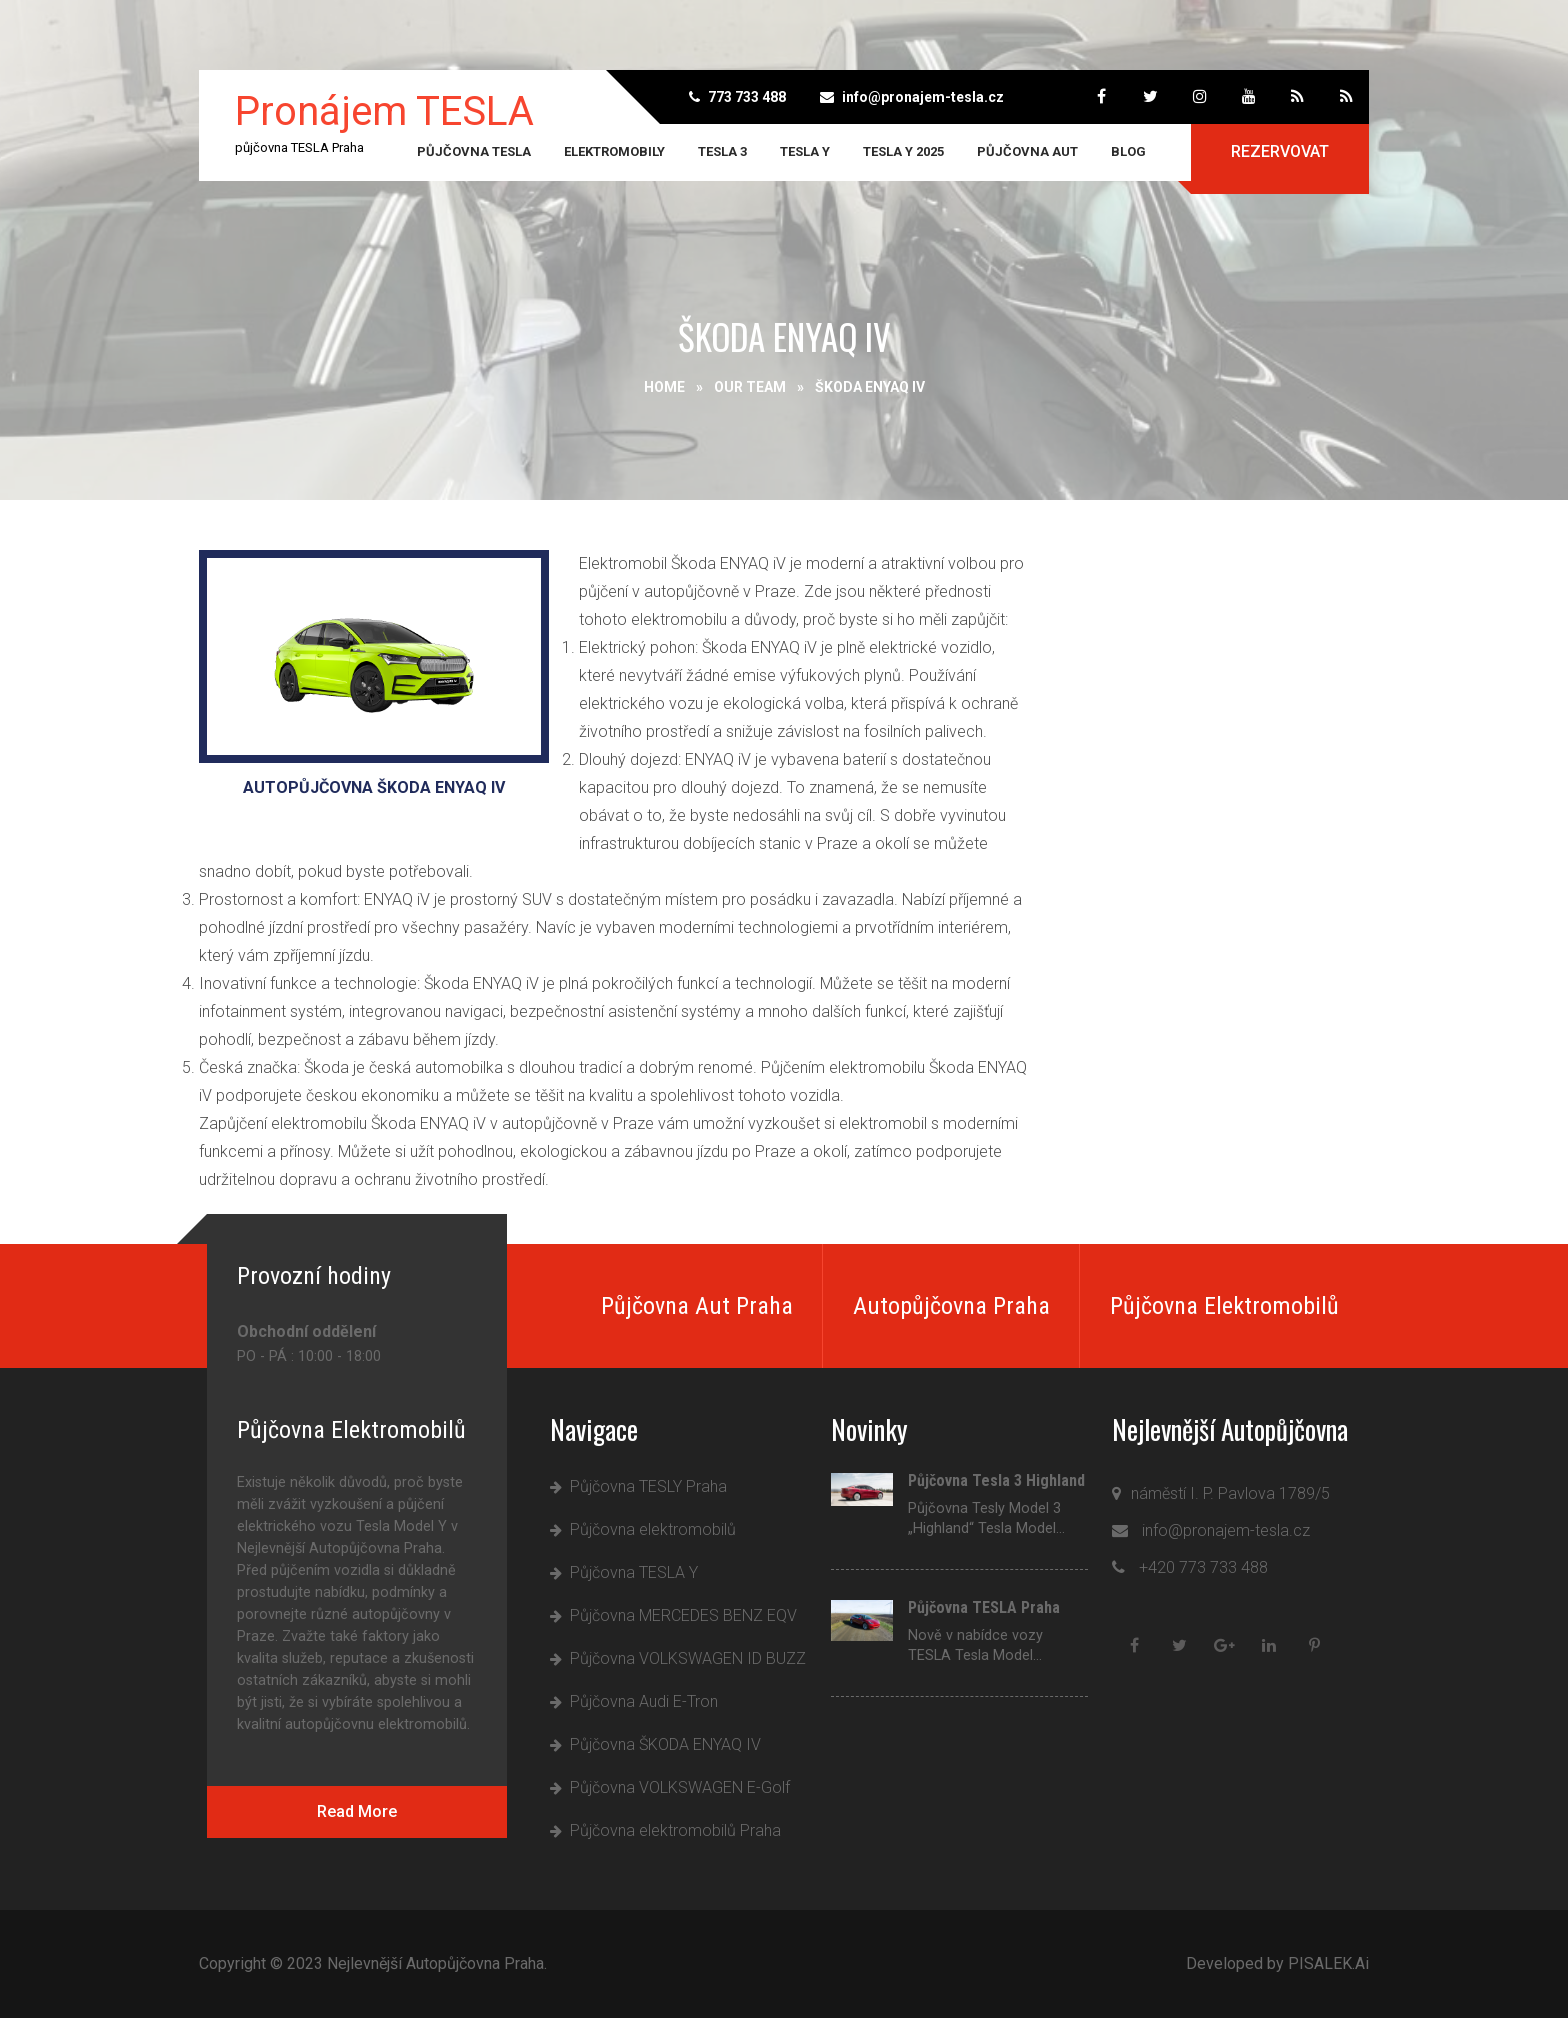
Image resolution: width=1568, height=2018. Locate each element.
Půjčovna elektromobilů (653, 1529)
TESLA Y (805, 151)
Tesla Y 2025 (903, 151)
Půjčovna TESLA (474, 151)
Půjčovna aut (1027, 151)
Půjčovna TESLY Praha (648, 1486)
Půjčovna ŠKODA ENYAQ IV (665, 1744)
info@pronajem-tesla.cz (923, 97)
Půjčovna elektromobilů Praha (675, 1830)
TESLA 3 (722, 151)
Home (664, 387)
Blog (1128, 151)
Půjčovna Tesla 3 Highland (996, 1481)
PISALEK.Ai (1328, 1963)
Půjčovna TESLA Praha (984, 1608)
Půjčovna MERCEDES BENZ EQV (683, 1615)
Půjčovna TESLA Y (634, 1572)
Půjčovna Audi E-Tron (644, 1701)
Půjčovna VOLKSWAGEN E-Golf (680, 1787)
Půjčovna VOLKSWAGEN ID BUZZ (688, 1658)
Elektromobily (614, 151)
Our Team (750, 387)
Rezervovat (1280, 151)
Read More (357, 1811)
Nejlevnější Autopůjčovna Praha (435, 1963)
